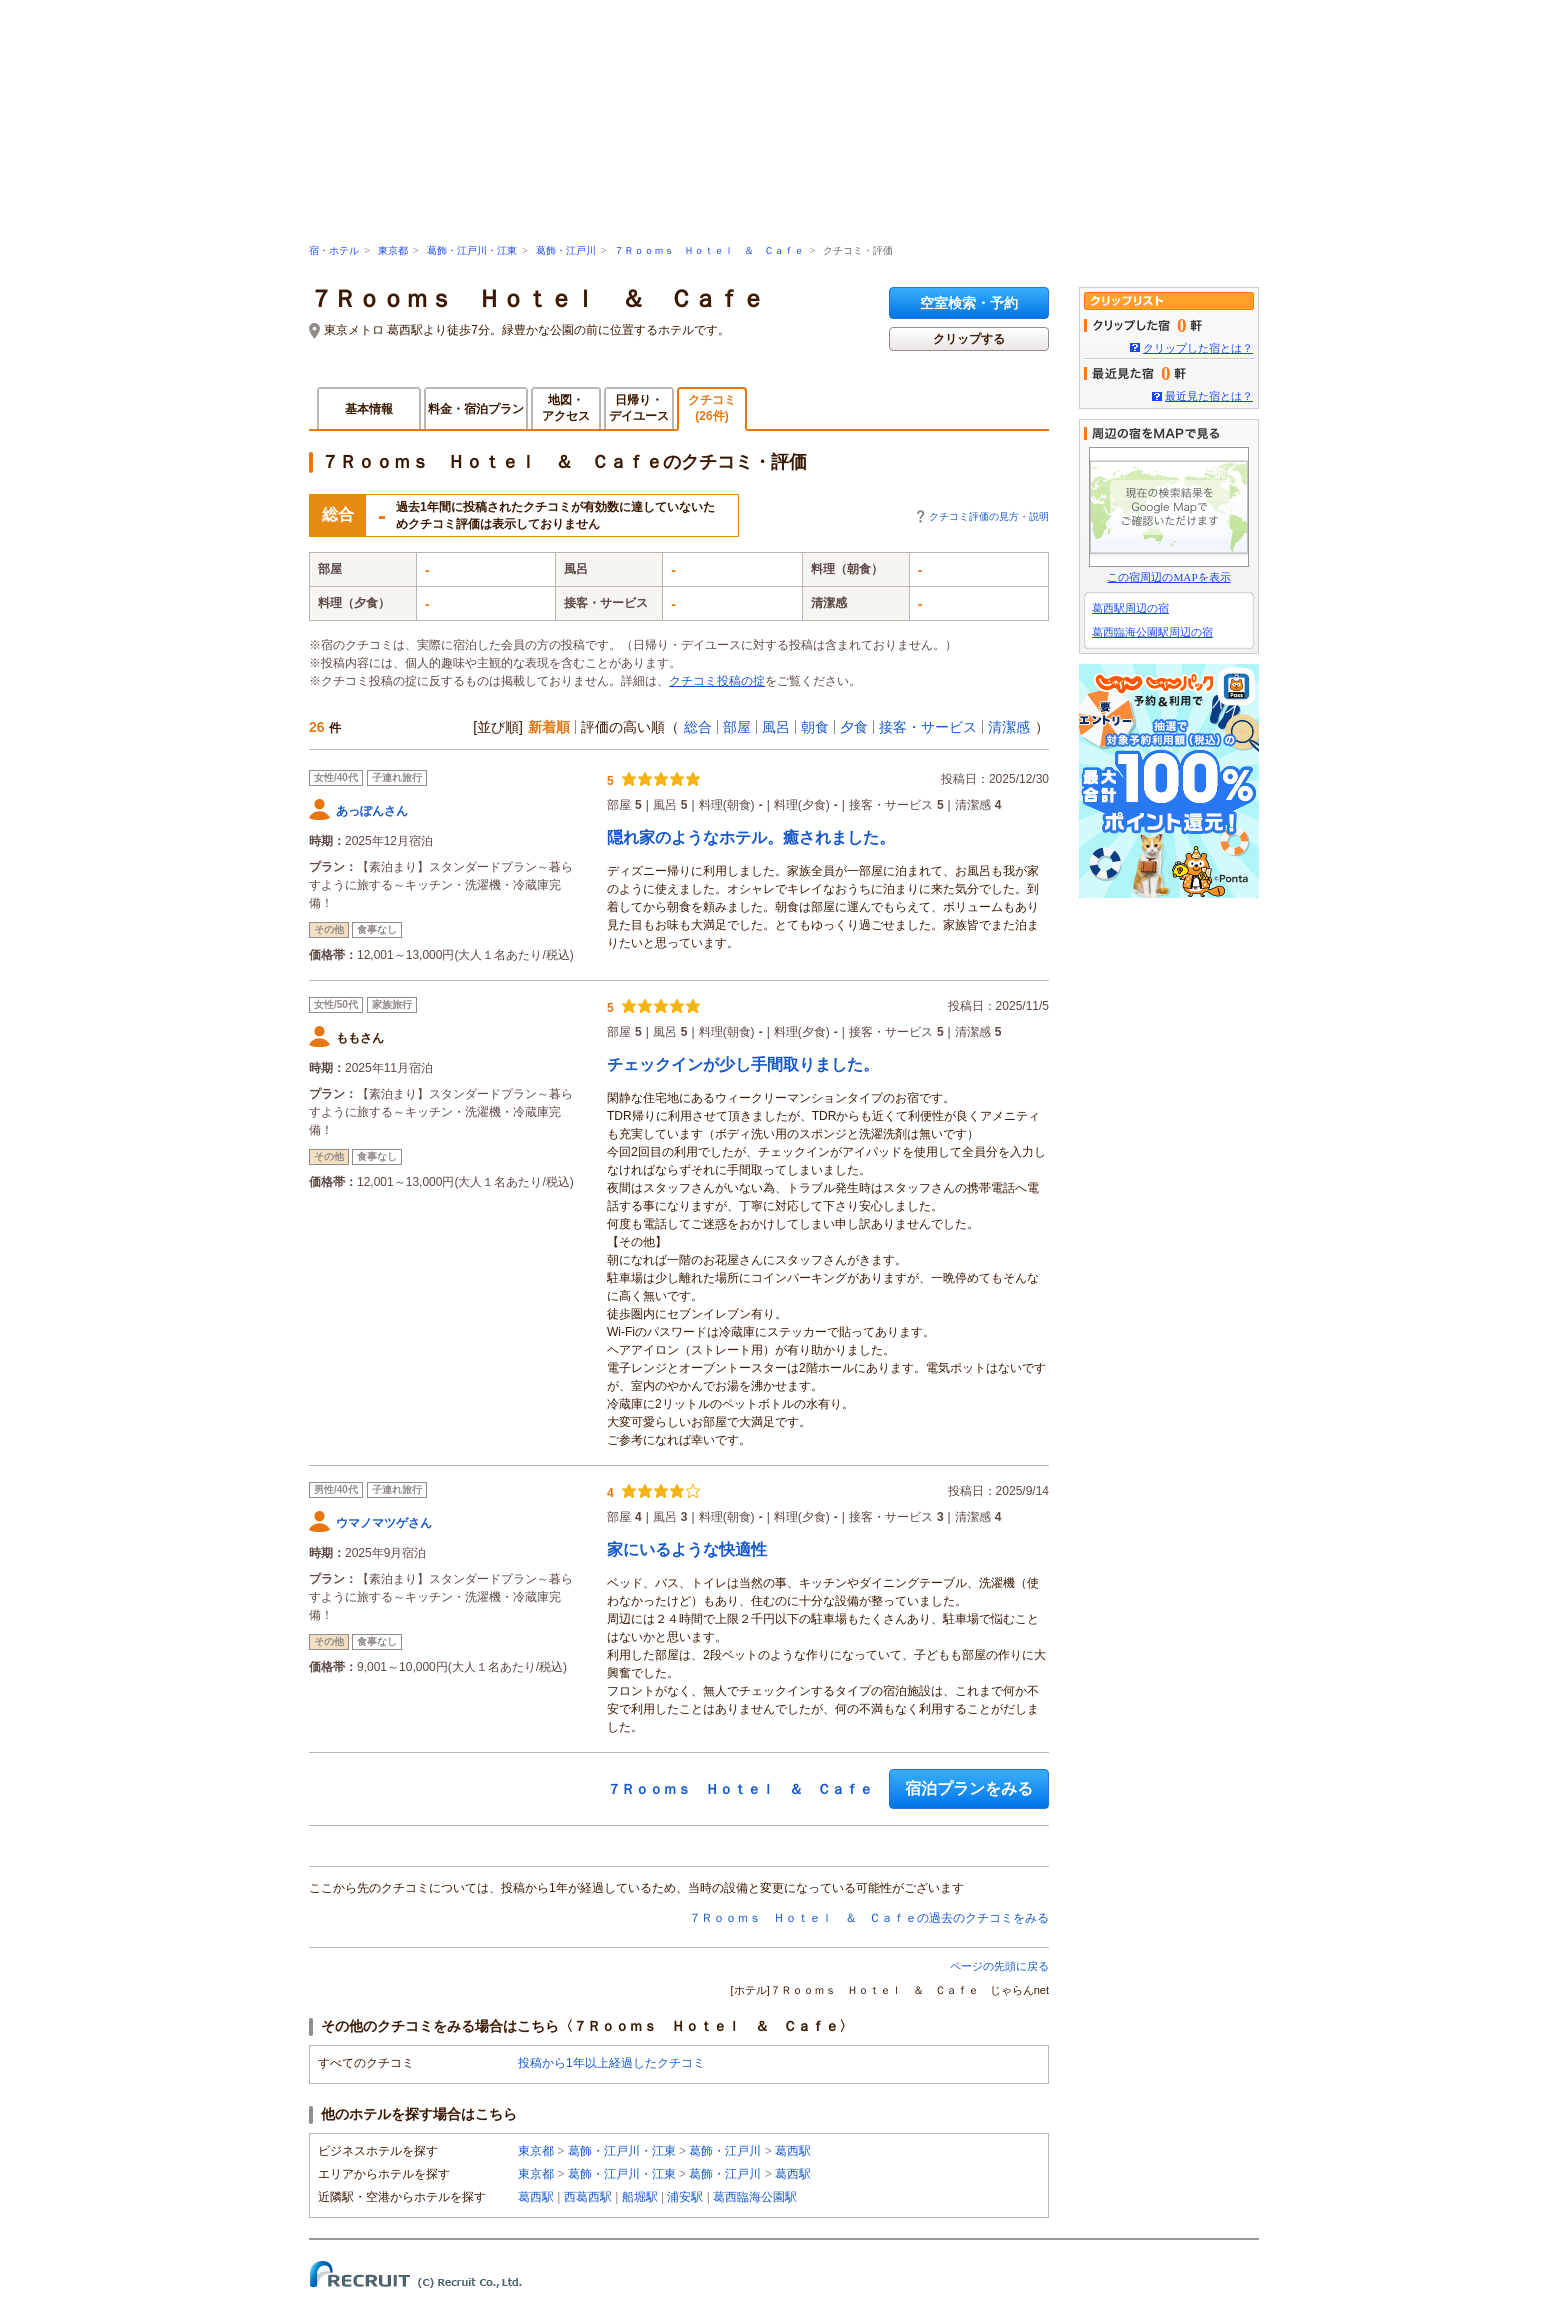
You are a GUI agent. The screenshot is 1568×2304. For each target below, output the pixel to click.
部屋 (737, 727)
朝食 (815, 727)
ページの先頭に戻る (999, 1966)
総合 (698, 727)
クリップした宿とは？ (1198, 348)
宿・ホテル (334, 250)
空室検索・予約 (969, 303)
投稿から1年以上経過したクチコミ (611, 2063)
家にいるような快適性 (687, 1549)
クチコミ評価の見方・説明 (989, 516)
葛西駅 (793, 2151)
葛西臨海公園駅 (755, 2197)
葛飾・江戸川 (566, 250)
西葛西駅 (588, 2197)
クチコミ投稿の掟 (717, 681)
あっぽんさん (372, 811)
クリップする (969, 339)
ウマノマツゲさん (384, 1523)
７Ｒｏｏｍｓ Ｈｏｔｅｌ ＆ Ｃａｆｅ (709, 250)
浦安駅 (685, 2197)
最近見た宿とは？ (1209, 396)
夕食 (854, 727)
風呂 (776, 727)
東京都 (393, 250)
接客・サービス (928, 727)
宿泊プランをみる (969, 1788)
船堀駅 (640, 2197)
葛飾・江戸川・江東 (472, 250)
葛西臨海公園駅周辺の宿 (1152, 632)
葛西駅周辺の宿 (1130, 608)
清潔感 (1009, 727)
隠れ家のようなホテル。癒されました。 (751, 837)
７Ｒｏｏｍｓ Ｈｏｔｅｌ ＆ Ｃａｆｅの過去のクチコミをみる (869, 1918)
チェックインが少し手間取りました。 (743, 1064)
